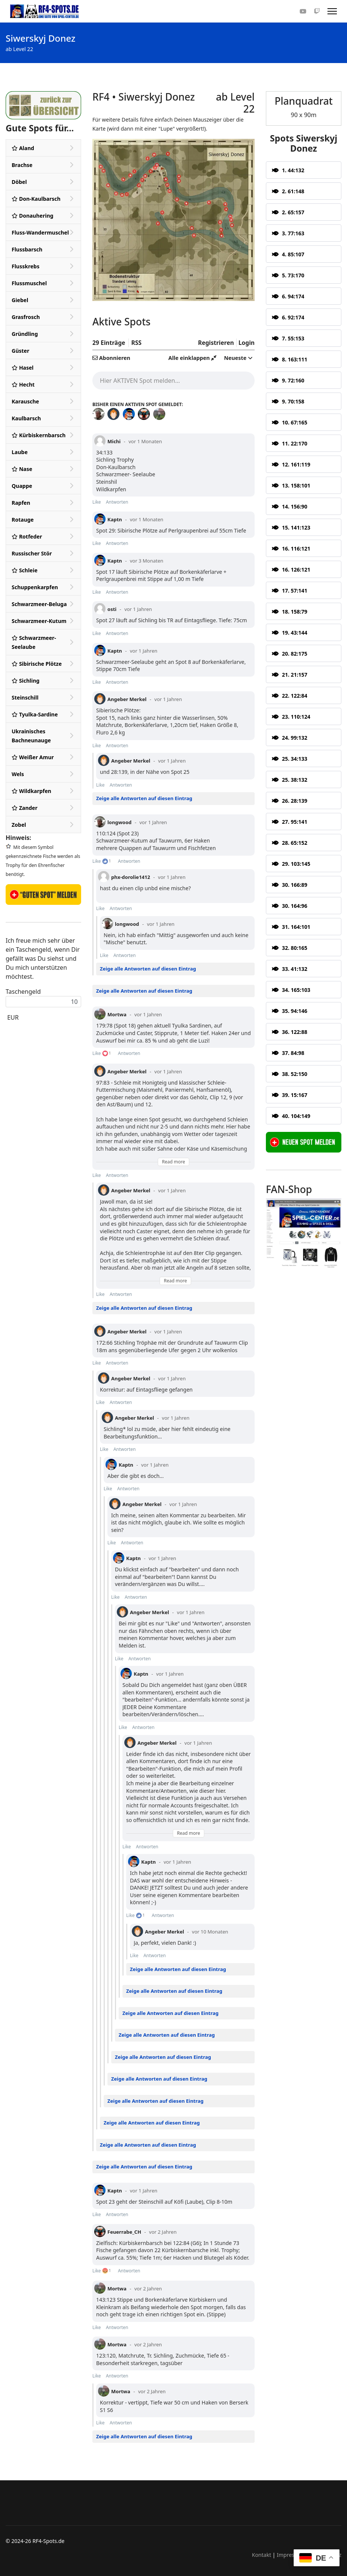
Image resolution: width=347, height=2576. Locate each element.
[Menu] (332, 11)
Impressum (291, 2554)
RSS (136, 343)
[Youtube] (303, 11)
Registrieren (216, 343)
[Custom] (317, 11)
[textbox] (173, 379)
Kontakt (261, 2554)
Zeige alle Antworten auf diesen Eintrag (144, 798)
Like (96, 502)
